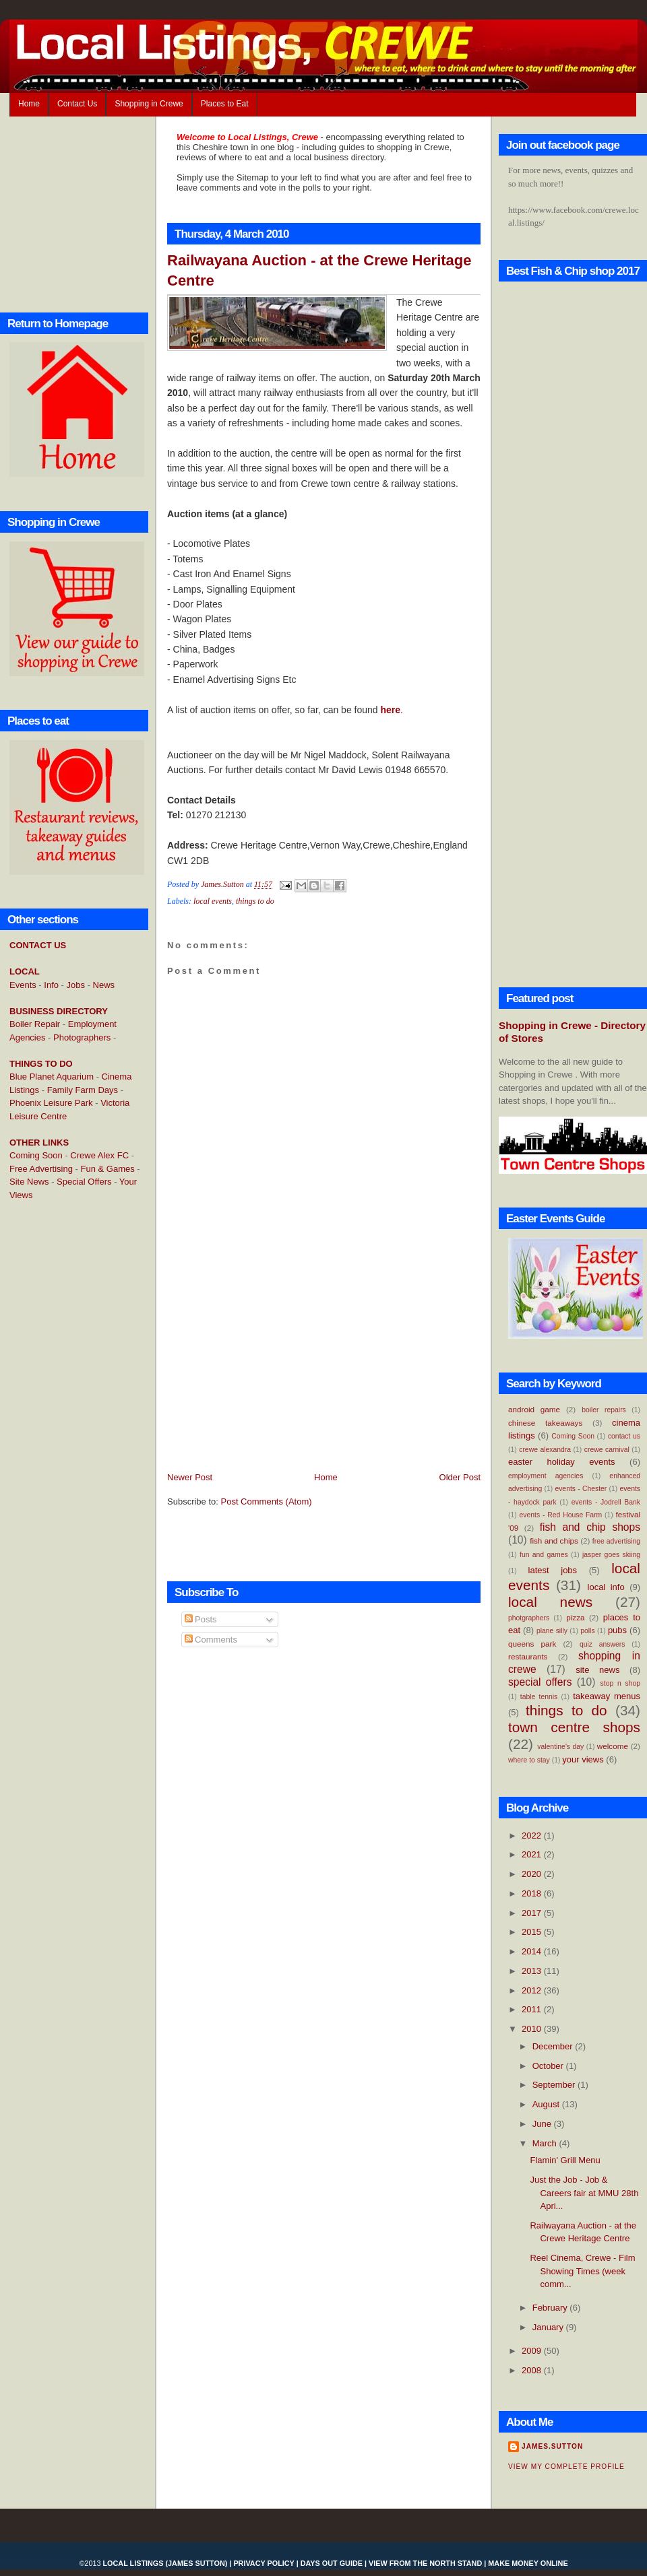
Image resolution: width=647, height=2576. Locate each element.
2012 (533, 1990)
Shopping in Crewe (149, 103)
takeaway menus (606, 1696)
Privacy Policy (263, 2563)
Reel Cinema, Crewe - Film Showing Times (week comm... (582, 2271)
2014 (533, 1951)
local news (550, 1602)
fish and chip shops (590, 1527)
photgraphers (528, 1618)
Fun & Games (108, 1169)
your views (582, 1759)
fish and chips (554, 1540)
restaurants (527, 1656)
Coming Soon (36, 1155)
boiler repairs (604, 1410)
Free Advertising (41, 1169)
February (551, 2308)
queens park (532, 1643)
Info (51, 985)
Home (29, 103)
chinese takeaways (545, 1422)
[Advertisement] (63, 1430)
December (554, 2046)
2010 (533, 2029)
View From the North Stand (425, 2563)
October (549, 2066)
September (555, 2085)
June (543, 2124)
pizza (575, 1617)
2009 (533, 2351)
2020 (533, 1874)
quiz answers (602, 1644)
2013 (533, 1971)
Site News (29, 1182)
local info (606, 1587)
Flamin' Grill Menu (565, 2160)
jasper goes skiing (611, 1554)
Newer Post (189, 1477)
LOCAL (24, 971)
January (549, 2327)
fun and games (544, 1554)
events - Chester (581, 1488)
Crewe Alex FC (99, 1155)
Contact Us (77, 103)
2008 (533, 2370)
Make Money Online (527, 2563)
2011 (533, 2009)
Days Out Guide (332, 2563)
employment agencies (545, 1476)
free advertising (616, 1541)
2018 (533, 1893)
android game (534, 1409)
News (104, 985)
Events (22, 985)
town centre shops (574, 1727)
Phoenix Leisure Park (51, 1103)
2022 (533, 1835)
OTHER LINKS (39, 1142)
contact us (624, 1436)
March (545, 2143)
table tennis (538, 1696)
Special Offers (84, 1182)
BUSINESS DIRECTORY (58, 1011)
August (547, 2104)
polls (587, 1630)
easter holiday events (561, 1462)
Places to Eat (225, 103)
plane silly (551, 1630)
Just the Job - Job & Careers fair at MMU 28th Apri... (584, 2193)
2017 (533, 1913)
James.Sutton (552, 2446)
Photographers (82, 1037)
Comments (211, 1639)
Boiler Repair (34, 1024)
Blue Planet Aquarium (51, 1076)
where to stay (529, 1760)
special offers (540, 1682)
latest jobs (553, 1570)
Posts (201, 1619)
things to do (255, 901)
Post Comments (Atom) (266, 1501)
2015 (533, 1932)
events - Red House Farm (561, 1515)
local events (212, 901)
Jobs (76, 985)
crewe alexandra (545, 1449)
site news (597, 1670)
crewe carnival (606, 1449)
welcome (612, 1746)
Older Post (460, 1477)
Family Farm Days (82, 1090)
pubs (617, 1630)
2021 (533, 1854)
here (391, 709)
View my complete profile (566, 2466)
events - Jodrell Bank (606, 1502)
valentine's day (560, 1746)
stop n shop (620, 1683)
